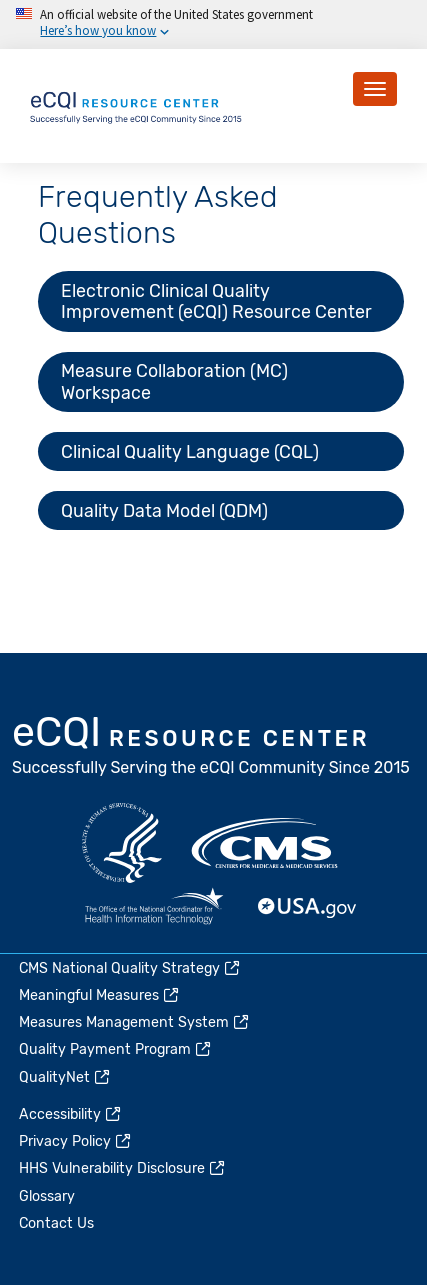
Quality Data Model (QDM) (164, 510)
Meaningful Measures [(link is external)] (100, 995)
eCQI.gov (212, 748)
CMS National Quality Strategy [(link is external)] (130, 968)
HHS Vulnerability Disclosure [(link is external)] (123, 1168)
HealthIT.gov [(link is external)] (154, 908)
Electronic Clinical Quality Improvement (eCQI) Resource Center (216, 301)
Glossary (47, 1196)
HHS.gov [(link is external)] (122, 843)
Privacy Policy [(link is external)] (76, 1141)
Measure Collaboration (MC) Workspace (174, 381)
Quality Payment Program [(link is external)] (116, 1049)
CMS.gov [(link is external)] (266, 843)
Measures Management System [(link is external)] (135, 1022)
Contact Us (56, 1223)
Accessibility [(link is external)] (71, 1114)
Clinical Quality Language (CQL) (190, 451)
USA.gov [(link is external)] (308, 908)
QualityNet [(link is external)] (65, 1077)
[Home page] (137, 104)
